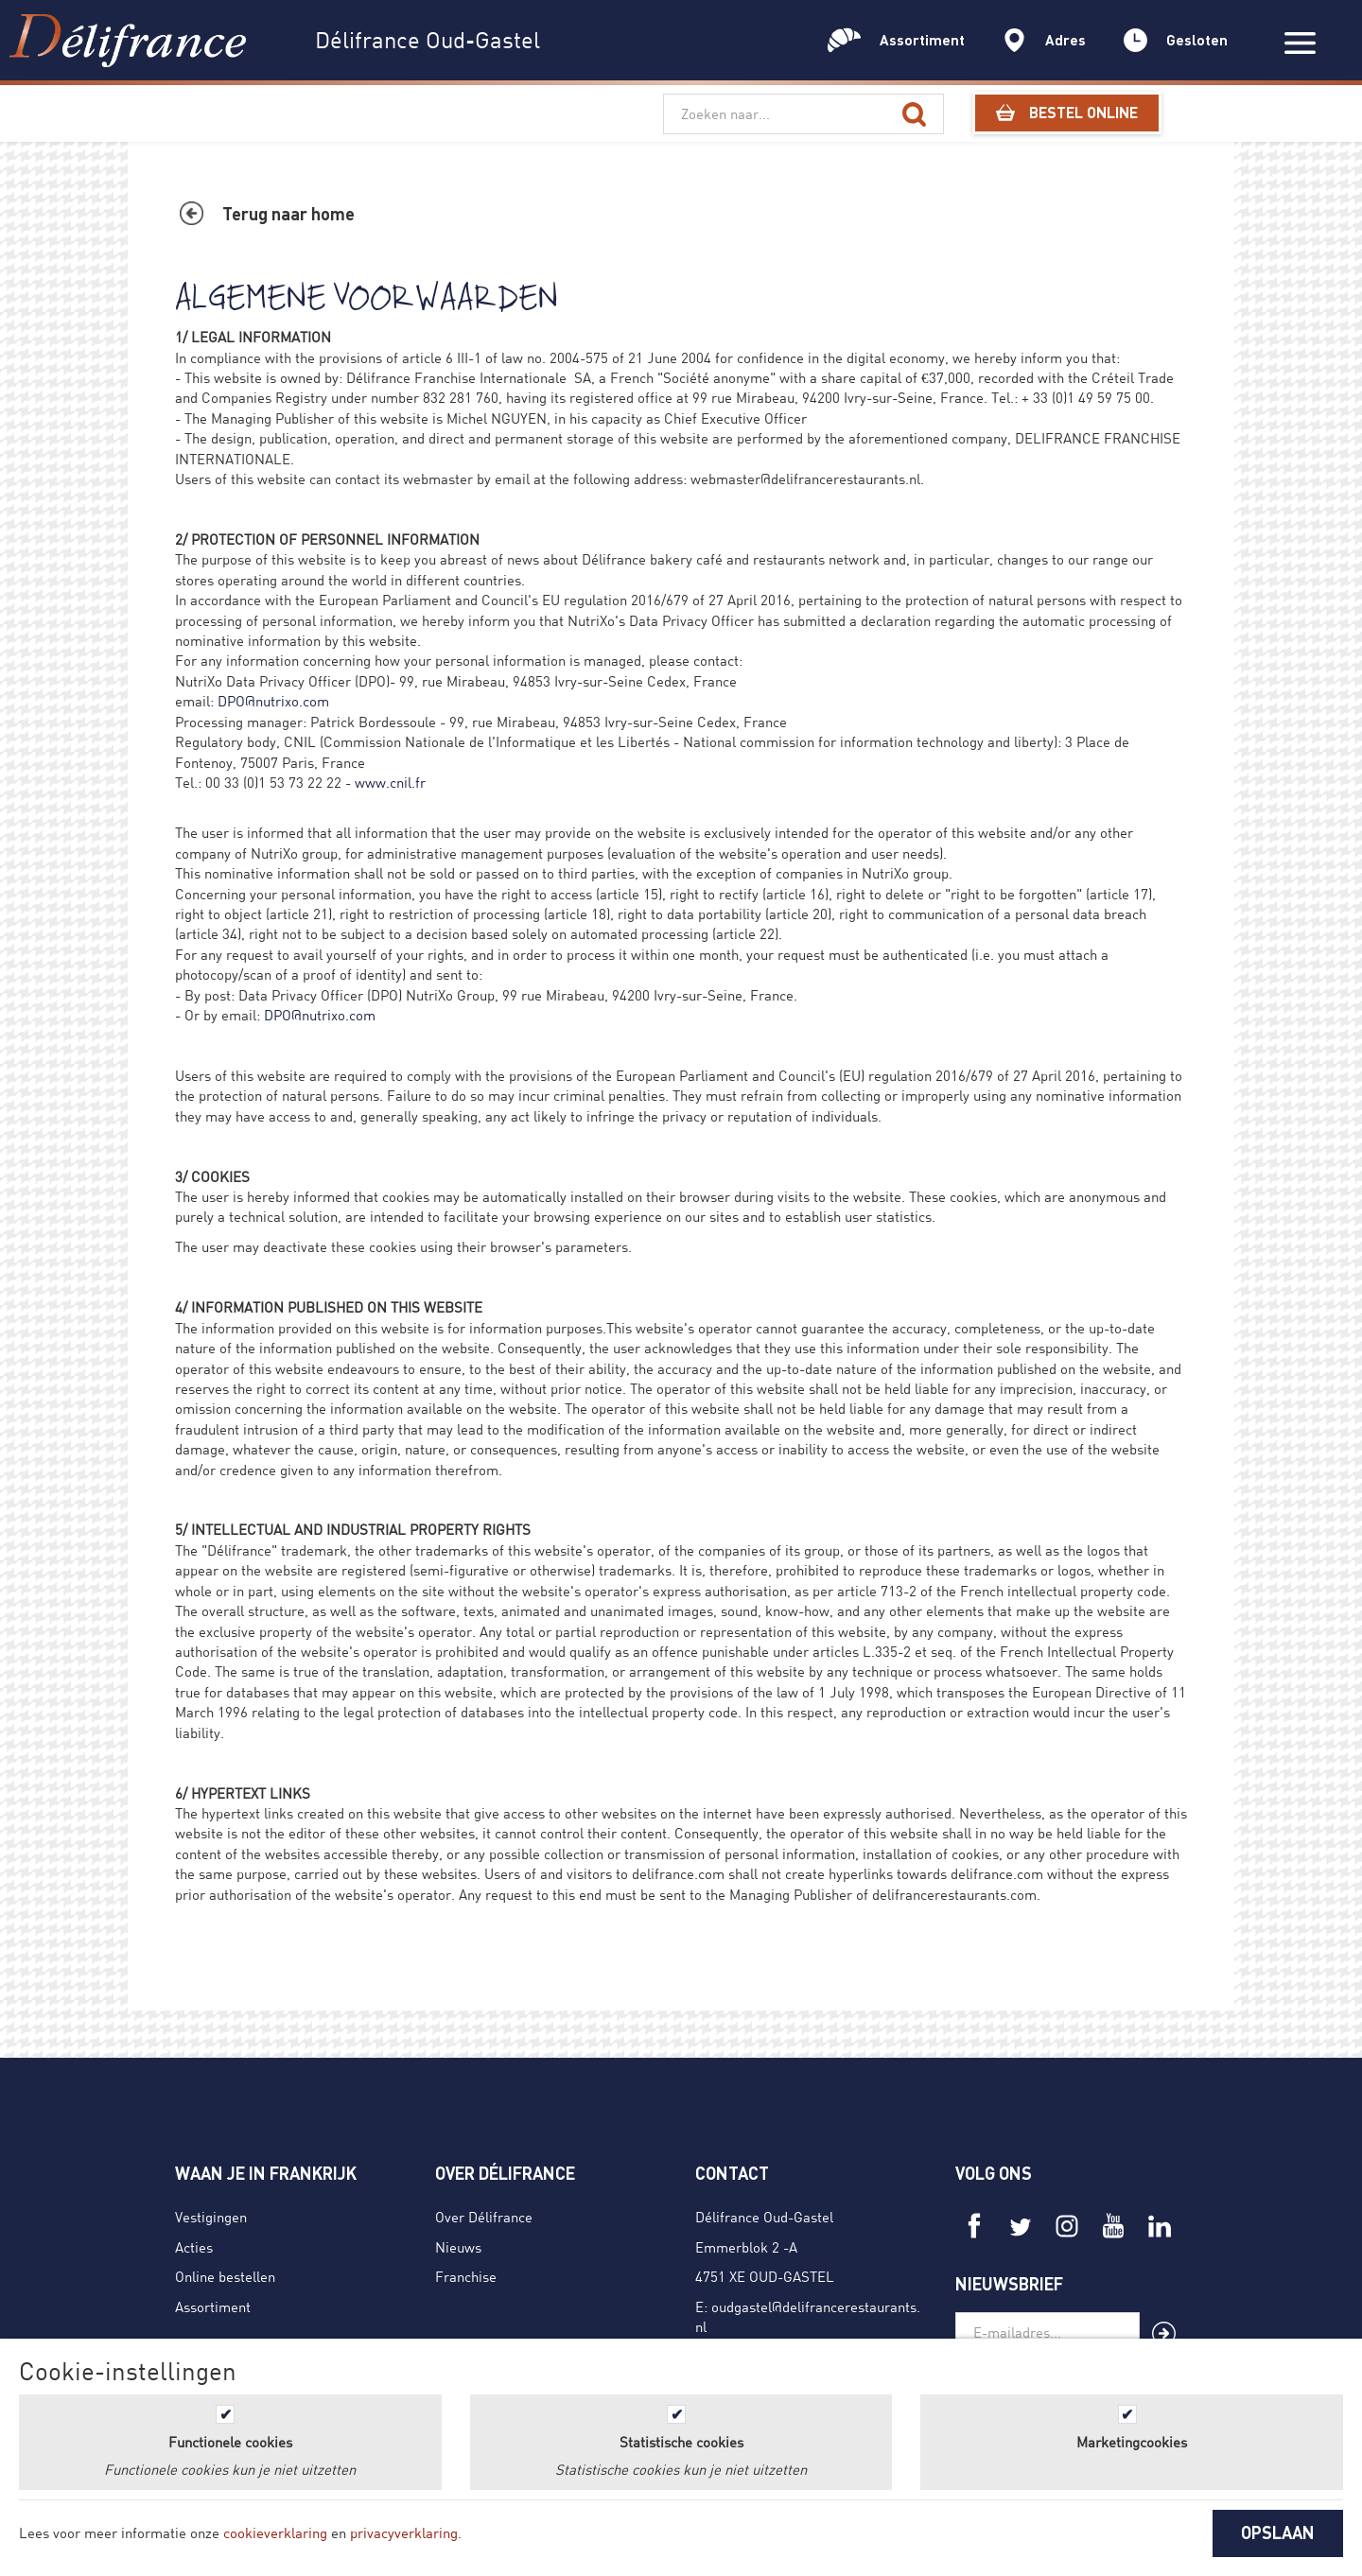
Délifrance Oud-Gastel (764, 2216)
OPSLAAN (1278, 2532)
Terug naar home (288, 213)
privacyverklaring (404, 2532)
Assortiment (213, 2306)
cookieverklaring (275, 2532)
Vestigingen (211, 2216)
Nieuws (458, 2246)
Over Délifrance (484, 2216)
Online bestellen (225, 2276)
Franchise (466, 2276)
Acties (194, 2246)
